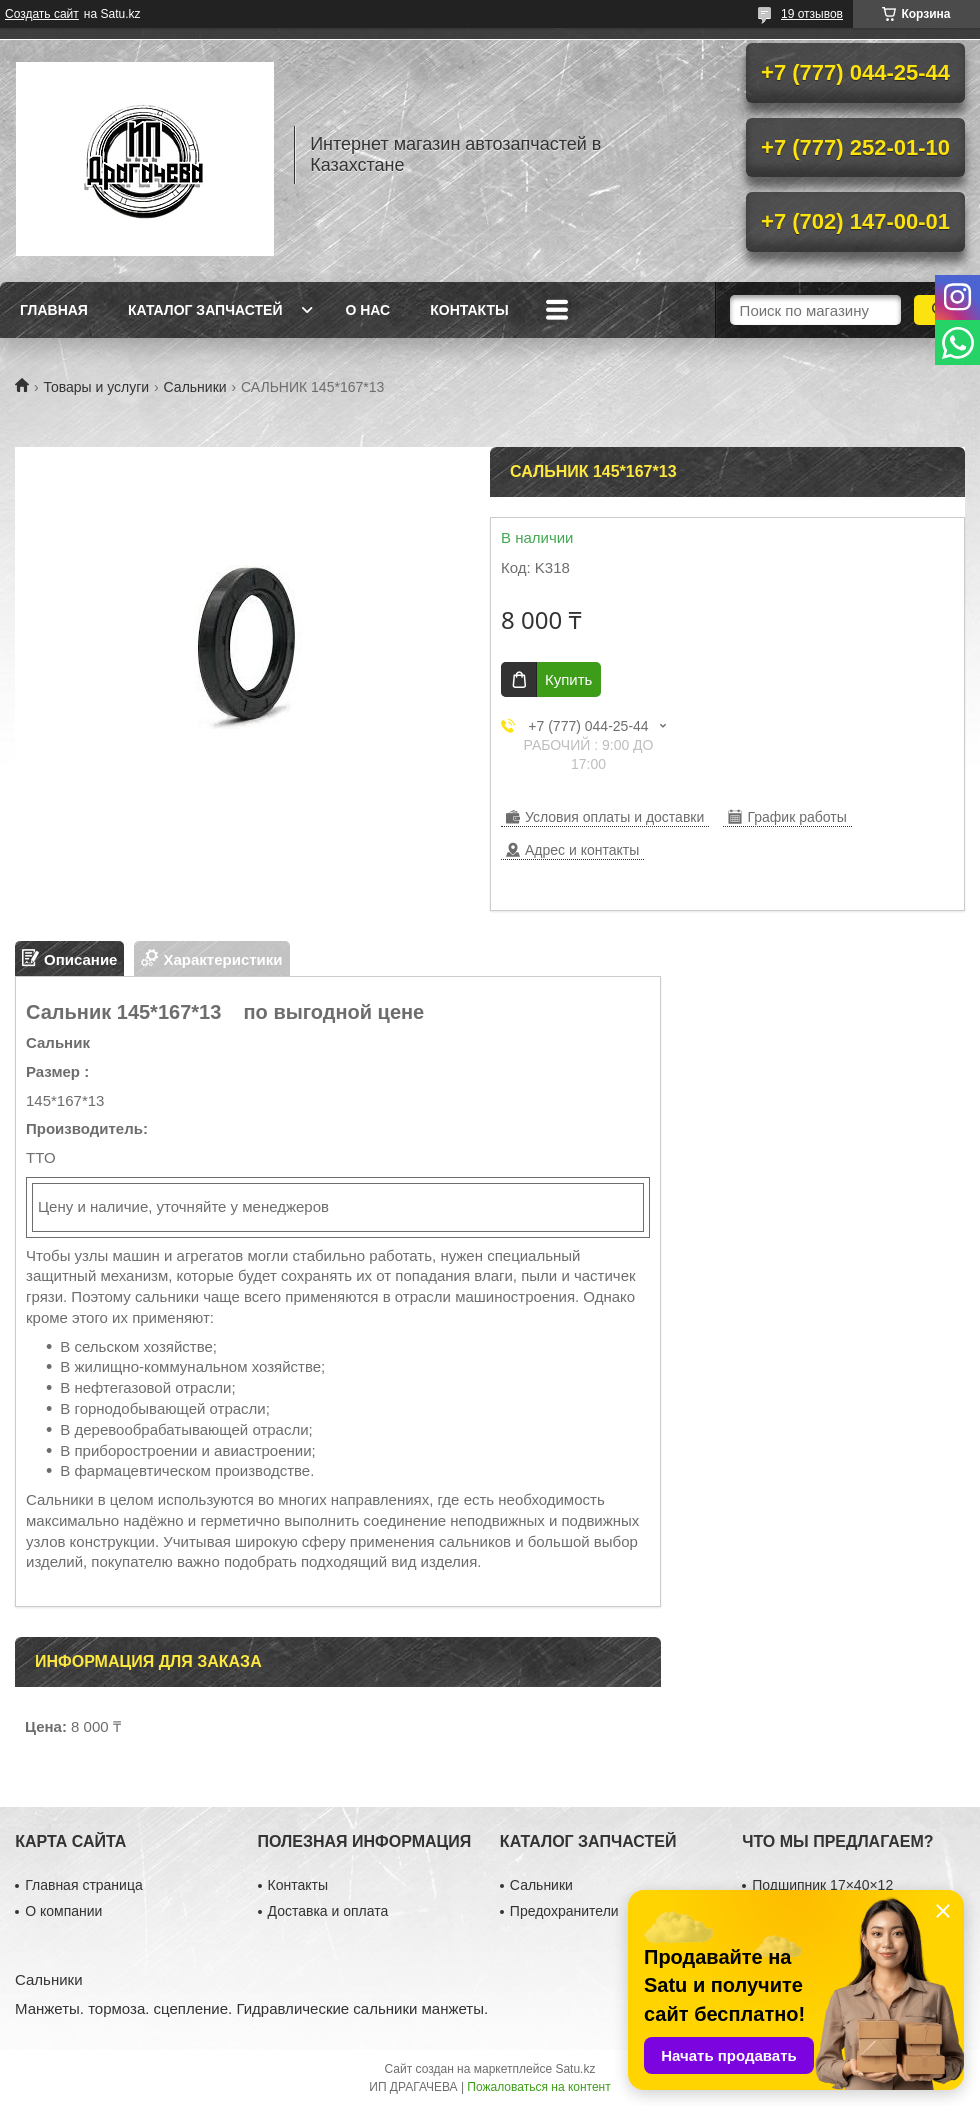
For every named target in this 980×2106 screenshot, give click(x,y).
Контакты (469, 310)
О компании (63, 1911)
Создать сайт (42, 14)
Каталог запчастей (205, 310)
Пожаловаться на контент (538, 2087)
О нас (367, 310)
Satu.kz (575, 2069)
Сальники (195, 387)
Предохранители (564, 1911)
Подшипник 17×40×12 (822, 1885)
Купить (568, 679)
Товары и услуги (96, 387)
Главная (54, 310)
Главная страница (84, 1885)
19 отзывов (812, 14)
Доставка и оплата (328, 1911)
